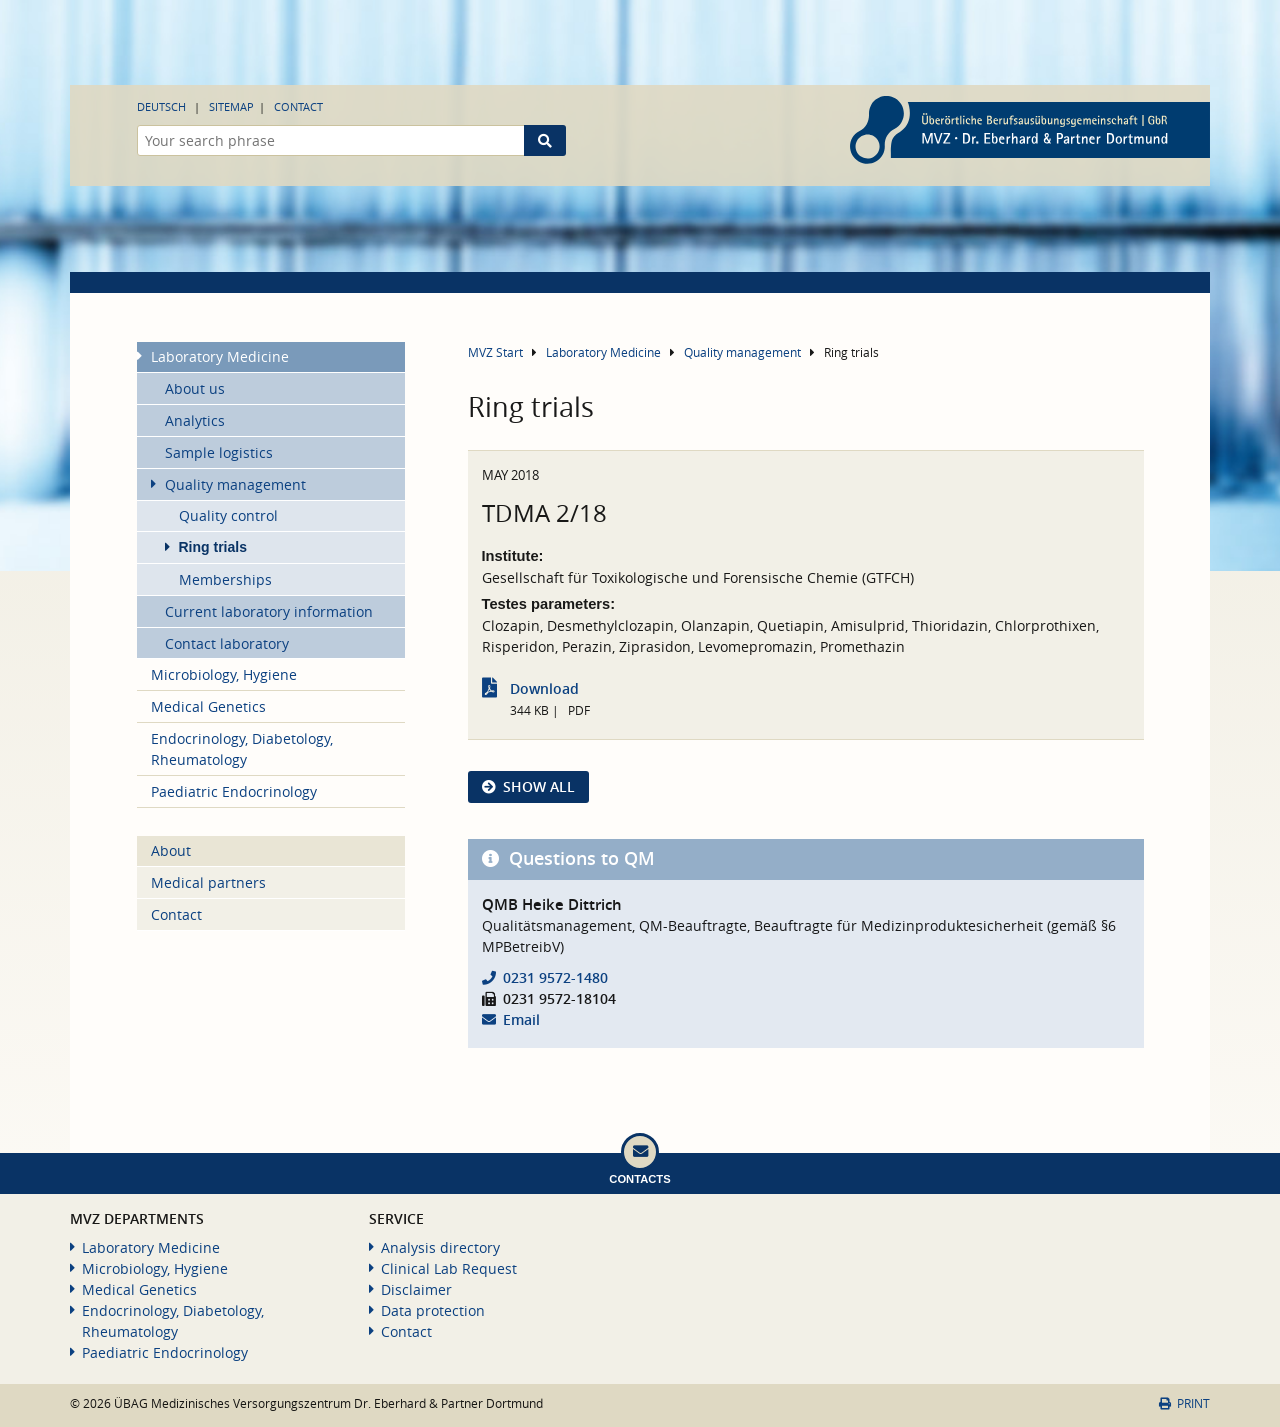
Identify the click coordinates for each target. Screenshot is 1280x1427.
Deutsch (161, 106)
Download (544, 688)
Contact (298, 106)
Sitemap (231, 106)
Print (1184, 1403)
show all (539, 786)
